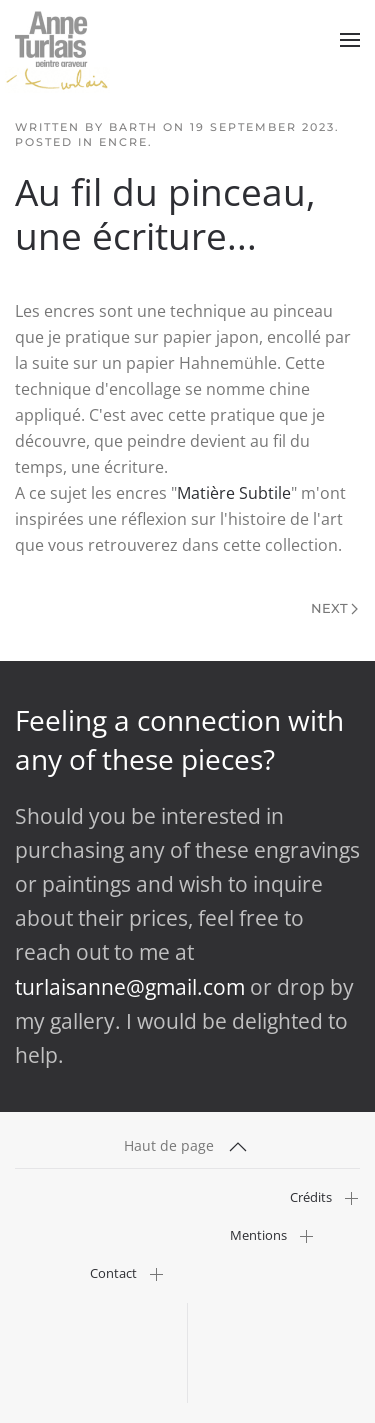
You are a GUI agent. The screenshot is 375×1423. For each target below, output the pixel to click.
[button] (350, 40)
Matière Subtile (234, 493)
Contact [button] (113, 1273)
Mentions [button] (258, 1235)
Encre (123, 142)
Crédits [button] (311, 1197)
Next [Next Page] (334, 608)
